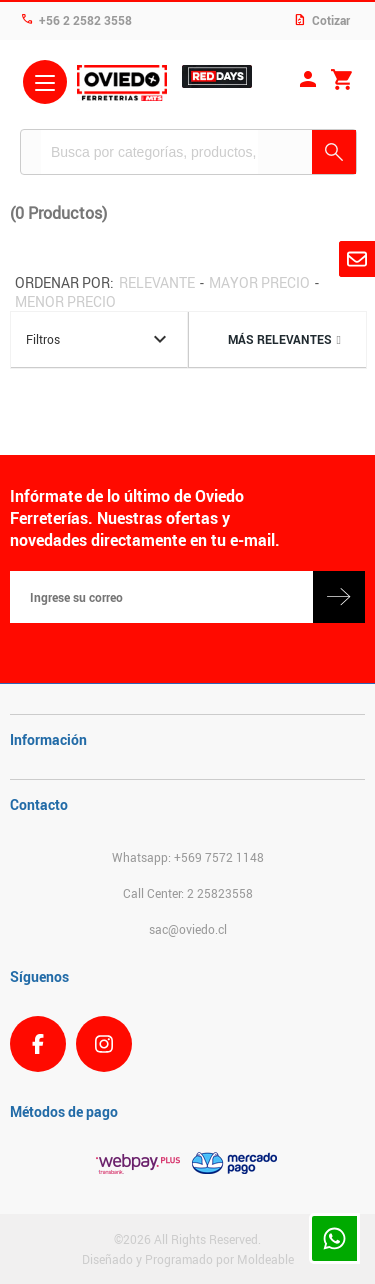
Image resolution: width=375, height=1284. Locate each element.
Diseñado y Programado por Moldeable (188, 1259)
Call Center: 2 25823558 (188, 893)
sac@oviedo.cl (188, 929)
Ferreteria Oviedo (122, 85)
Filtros (99, 339)
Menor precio (65, 301)
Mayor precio (259, 282)
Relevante (157, 282)
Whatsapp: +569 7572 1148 (188, 857)
